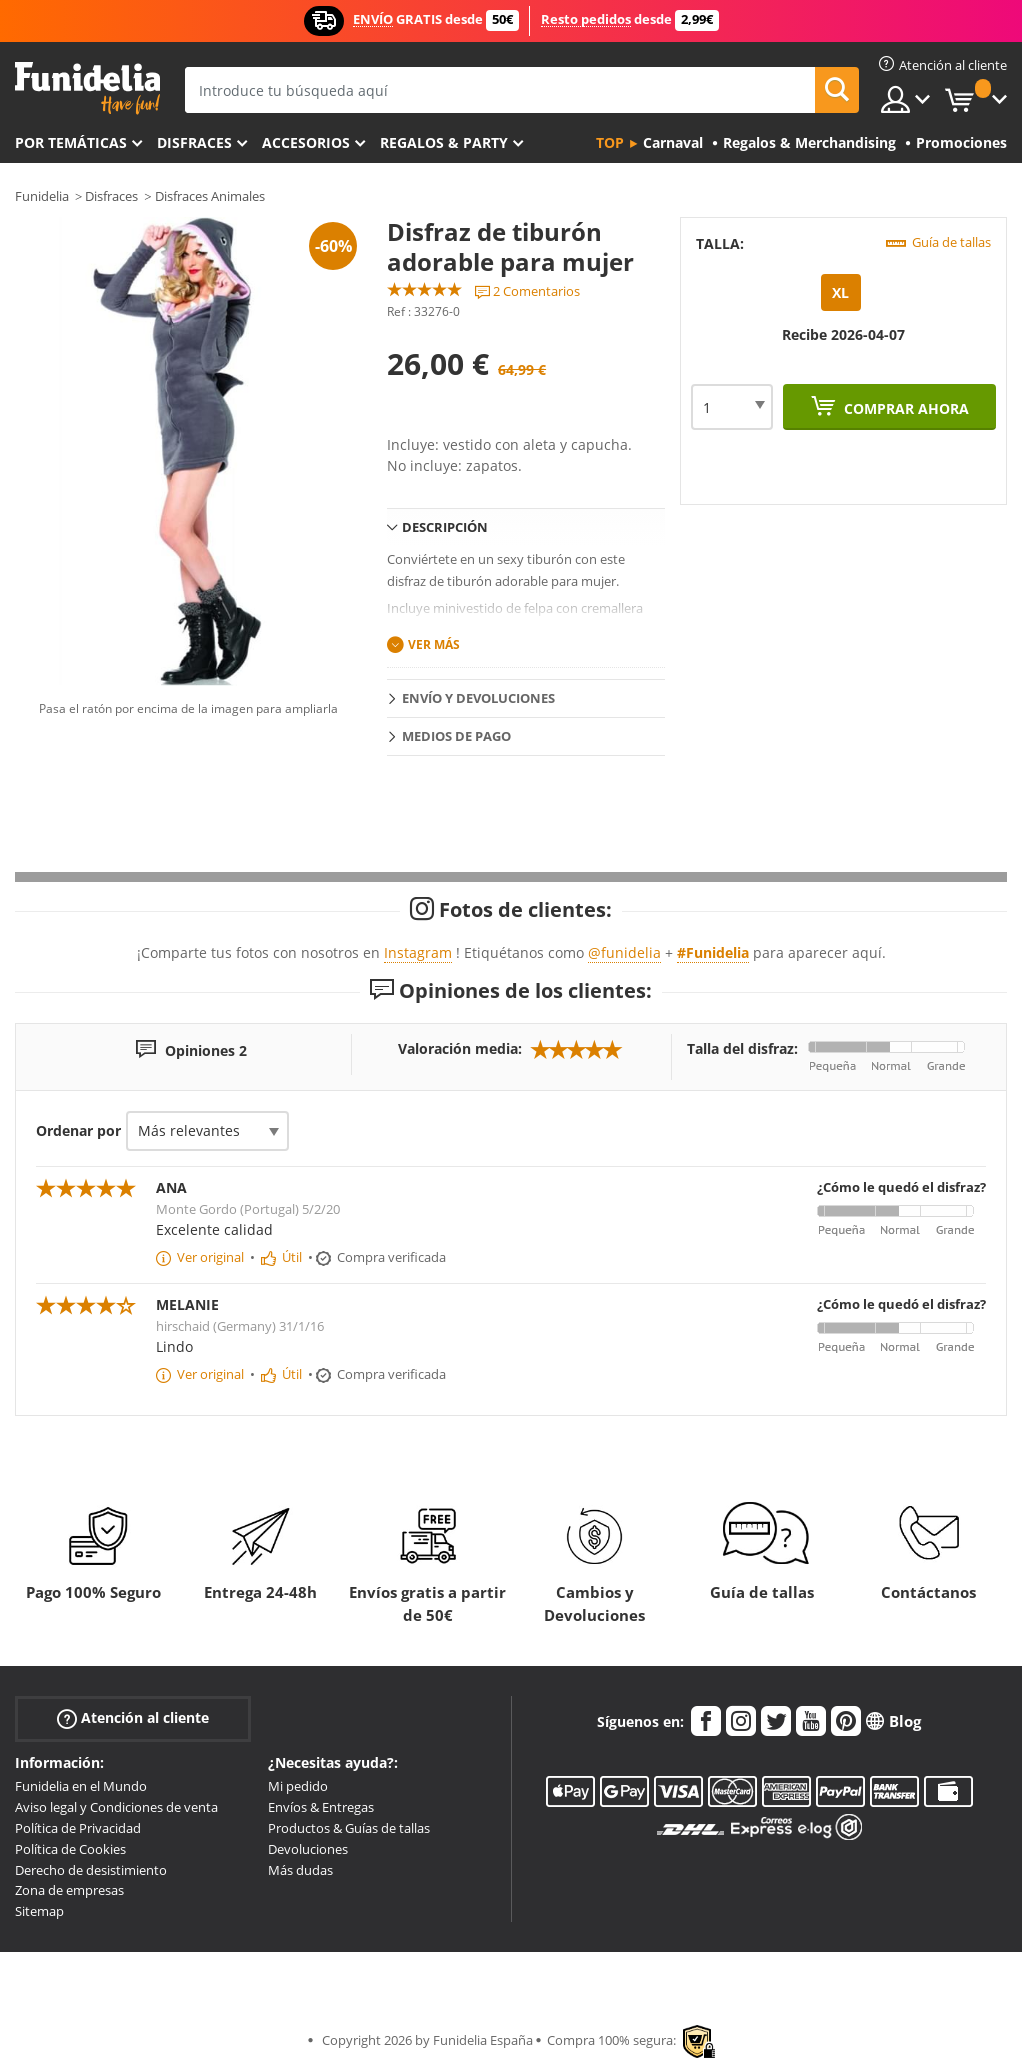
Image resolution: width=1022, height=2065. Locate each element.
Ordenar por (78, 1130)
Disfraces (194, 142)
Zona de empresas (69, 1890)
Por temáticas (71, 142)
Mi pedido (298, 1786)
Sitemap (39, 1911)
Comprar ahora (904, 408)
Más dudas (300, 1870)
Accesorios (306, 142)
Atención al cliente (133, 1718)
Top (610, 142)
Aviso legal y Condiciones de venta (116, 1807)
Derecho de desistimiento (91, 1870)
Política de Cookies (70, 1849)
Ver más (434, 644)
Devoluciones (308, 1849)
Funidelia (42, 196)
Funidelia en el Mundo (81, 1786)
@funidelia (624, 952)
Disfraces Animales (210, 196)
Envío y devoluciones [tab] (478, 698)
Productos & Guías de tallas (349, 1828)
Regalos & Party (444, 142)
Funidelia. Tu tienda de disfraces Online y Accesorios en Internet (87, 88)
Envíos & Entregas (321, 1807)
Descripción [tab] (445, 527)
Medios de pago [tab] (456, 736)
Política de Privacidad (78, 1828)
